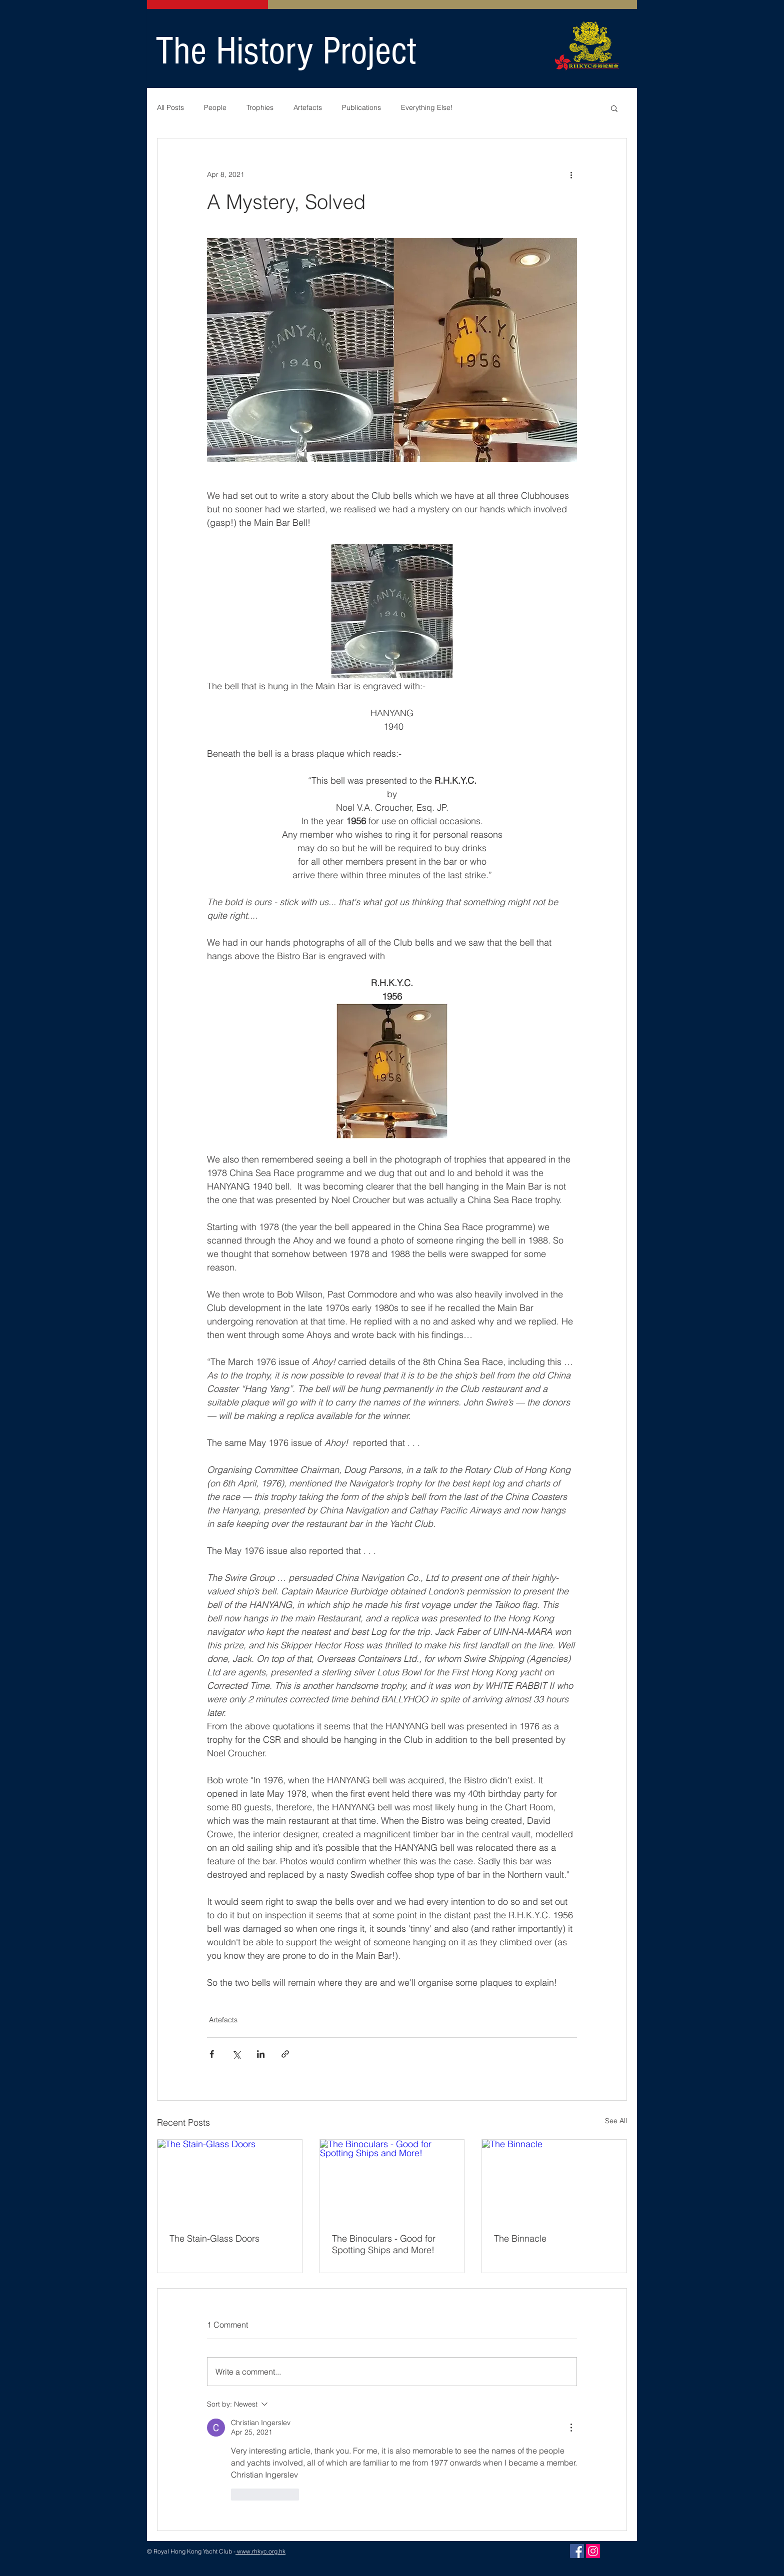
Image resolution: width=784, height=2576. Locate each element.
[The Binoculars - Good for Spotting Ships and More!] (392, 2180)
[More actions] (571, 174)
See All (616, 2120)
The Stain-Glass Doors (215, 2238)
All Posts (170, 107)
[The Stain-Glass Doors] (230, 2180)
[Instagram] (593, 2551)
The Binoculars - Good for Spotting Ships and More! (384, 2244)
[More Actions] (571, 2428)
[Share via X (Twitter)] (236, 2054)
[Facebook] (577, 2551)
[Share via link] (285, 2054)
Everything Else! (427, 107)
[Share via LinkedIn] (261, 2054)
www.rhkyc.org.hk (261, 2551)
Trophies (260, 107)
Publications (361, 107)
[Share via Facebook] (211, 2054)
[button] (614, 108)
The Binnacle (520, 2238)
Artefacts (308, 107)
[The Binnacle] (554, 2180)
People (215, 107)
